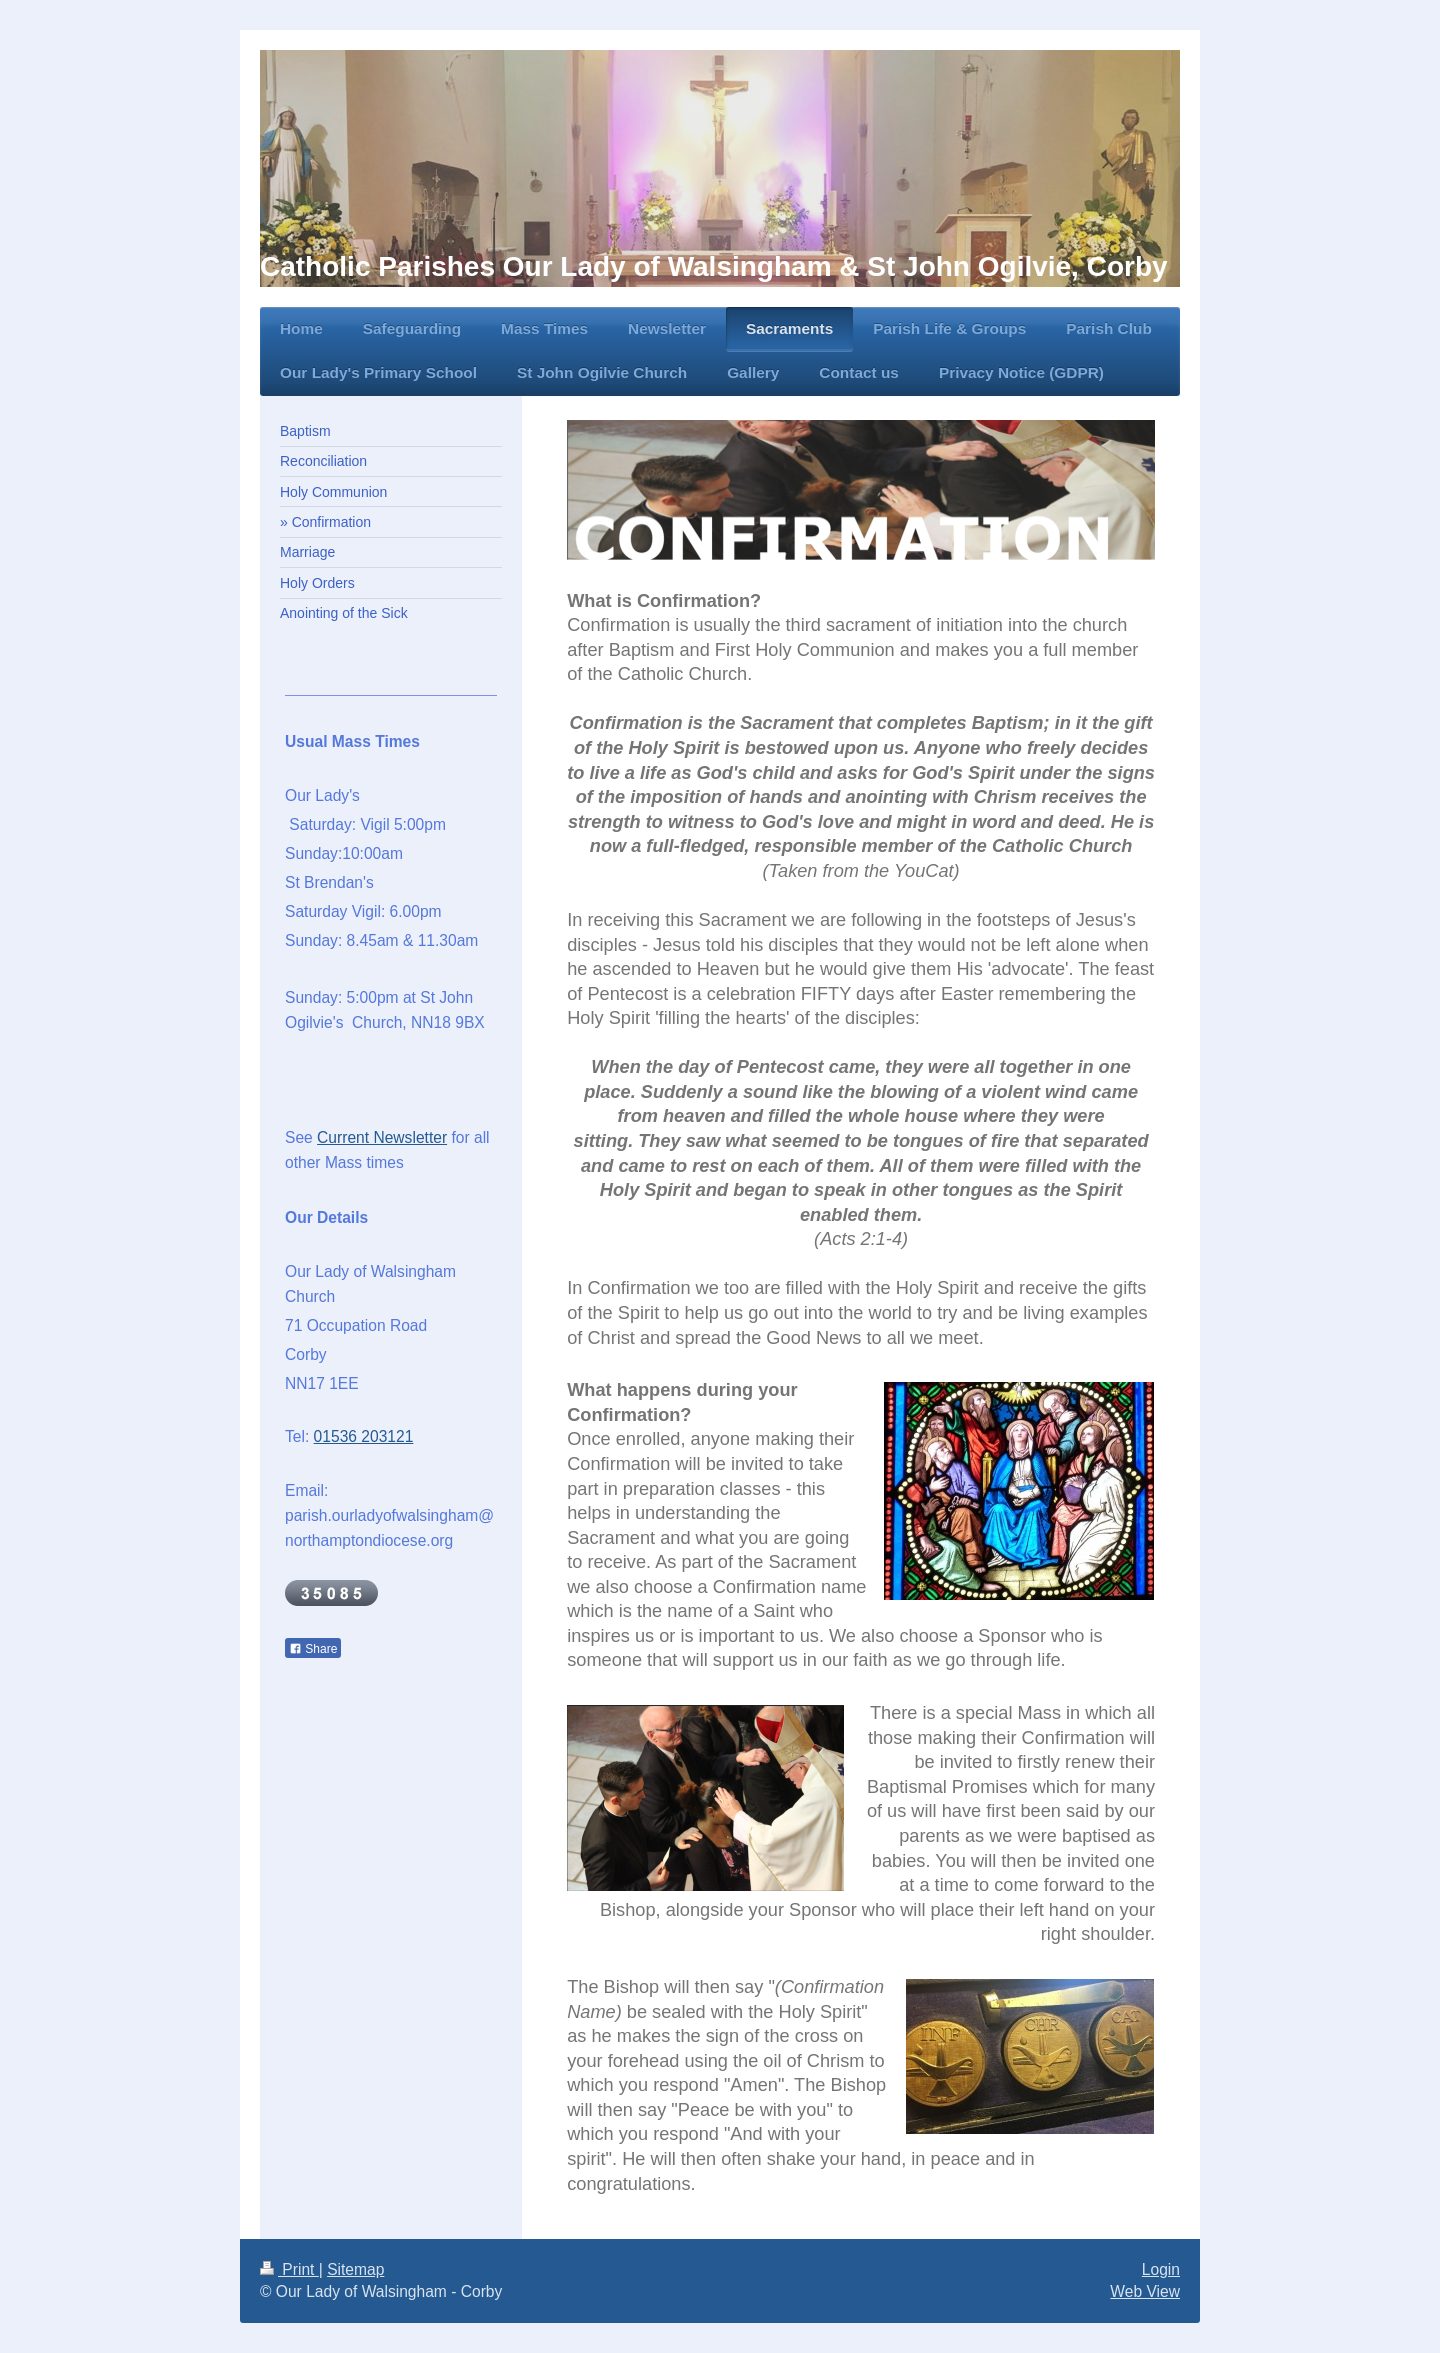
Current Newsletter (382, 1137)
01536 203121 (364, 1436)
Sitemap (355, 2269)
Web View (1145, 2291)
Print (289, 2269)
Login (1161, 2269)
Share (313, 1649)
